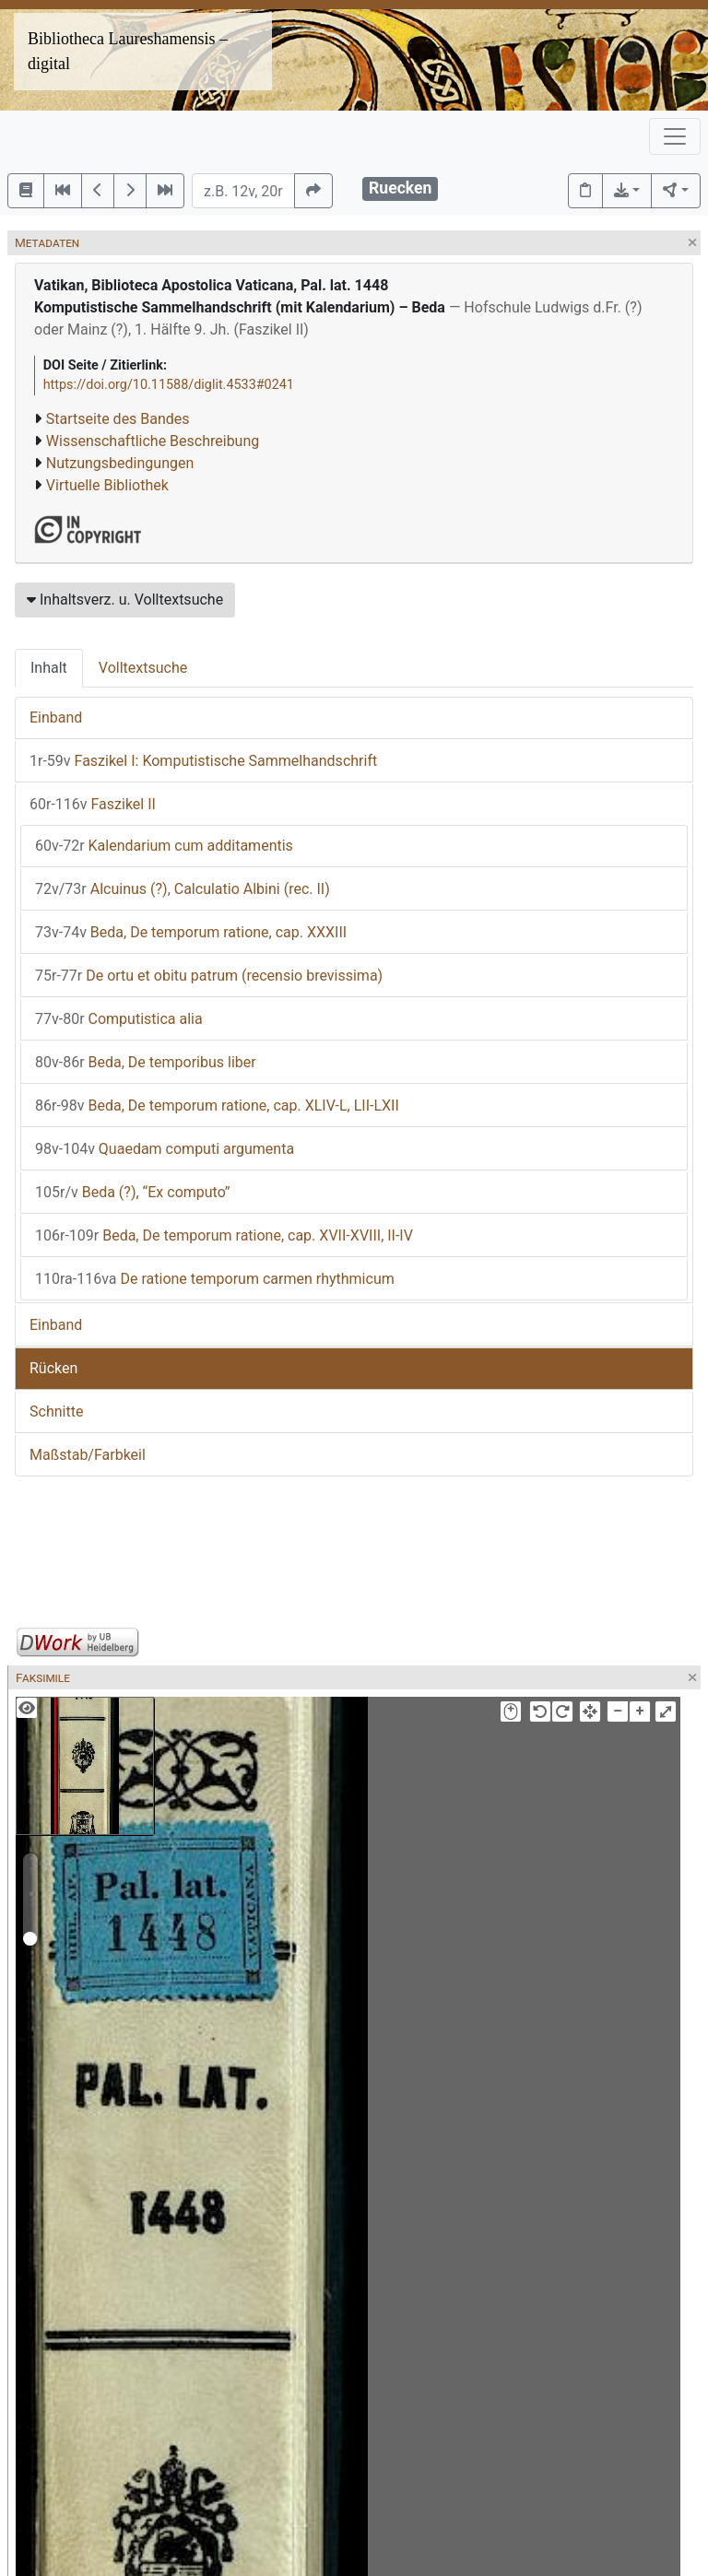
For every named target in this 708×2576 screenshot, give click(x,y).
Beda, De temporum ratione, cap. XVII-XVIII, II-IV (224, 1235)
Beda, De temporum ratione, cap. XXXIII (191, 932)
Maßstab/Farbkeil (88, 1455)
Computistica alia (119, 1019)
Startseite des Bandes (118, 419)
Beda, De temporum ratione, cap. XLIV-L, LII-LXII (217, 1105)
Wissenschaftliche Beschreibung (152, 441)
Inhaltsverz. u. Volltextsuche (125, 599)
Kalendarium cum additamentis (164, 845)
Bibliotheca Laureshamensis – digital (128, 51)
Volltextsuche (143, 667)
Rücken (53, 1368)
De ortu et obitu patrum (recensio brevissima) (209, 975)
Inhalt (48, 667)
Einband (56, 717)
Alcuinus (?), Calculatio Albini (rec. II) (182, 889)
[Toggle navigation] (675, 136)
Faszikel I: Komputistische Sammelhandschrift (203, 761)
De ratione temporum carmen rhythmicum (215, 1279)
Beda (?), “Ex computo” (132, 1192)
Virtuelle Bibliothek (107, 485)
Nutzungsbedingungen (120, 463)
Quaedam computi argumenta (164, 1149)
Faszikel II (93, 804)
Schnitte (56, 1411)
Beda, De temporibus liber (145, 1062)
